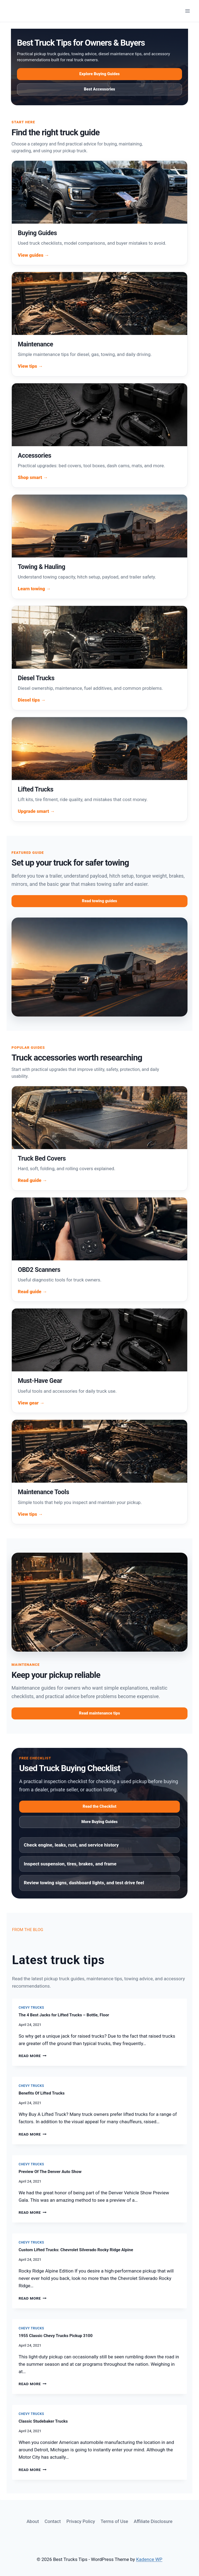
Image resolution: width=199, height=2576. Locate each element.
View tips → (30, 366)
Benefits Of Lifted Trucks (42, 2093)
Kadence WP (149, 2559)
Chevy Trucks (31, 2008)
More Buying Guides (99, 1821)
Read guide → (32, 1180)
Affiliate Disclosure (153, 2521)
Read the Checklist (99, 1806)
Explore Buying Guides (99, 74)
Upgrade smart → (36, 811)
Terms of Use (114, 2521)
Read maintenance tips (99, 1713)
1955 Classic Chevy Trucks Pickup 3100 (56, 2335)
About (33, 2521)
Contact (53, 2521)
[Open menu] (187, 11)
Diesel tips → (32, 700)
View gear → (31, 1403)
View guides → (33, 255)
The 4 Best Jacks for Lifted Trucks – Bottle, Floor (64, 2015)
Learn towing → (34, 588)
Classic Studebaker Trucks (43, 2421)
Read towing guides (99, 901)
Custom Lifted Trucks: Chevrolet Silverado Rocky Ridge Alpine (76, 2249)
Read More (33, 2056)
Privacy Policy (80, 2521)
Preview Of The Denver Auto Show (50, 2171)
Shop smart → (33, 477)
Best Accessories (99, 89)
